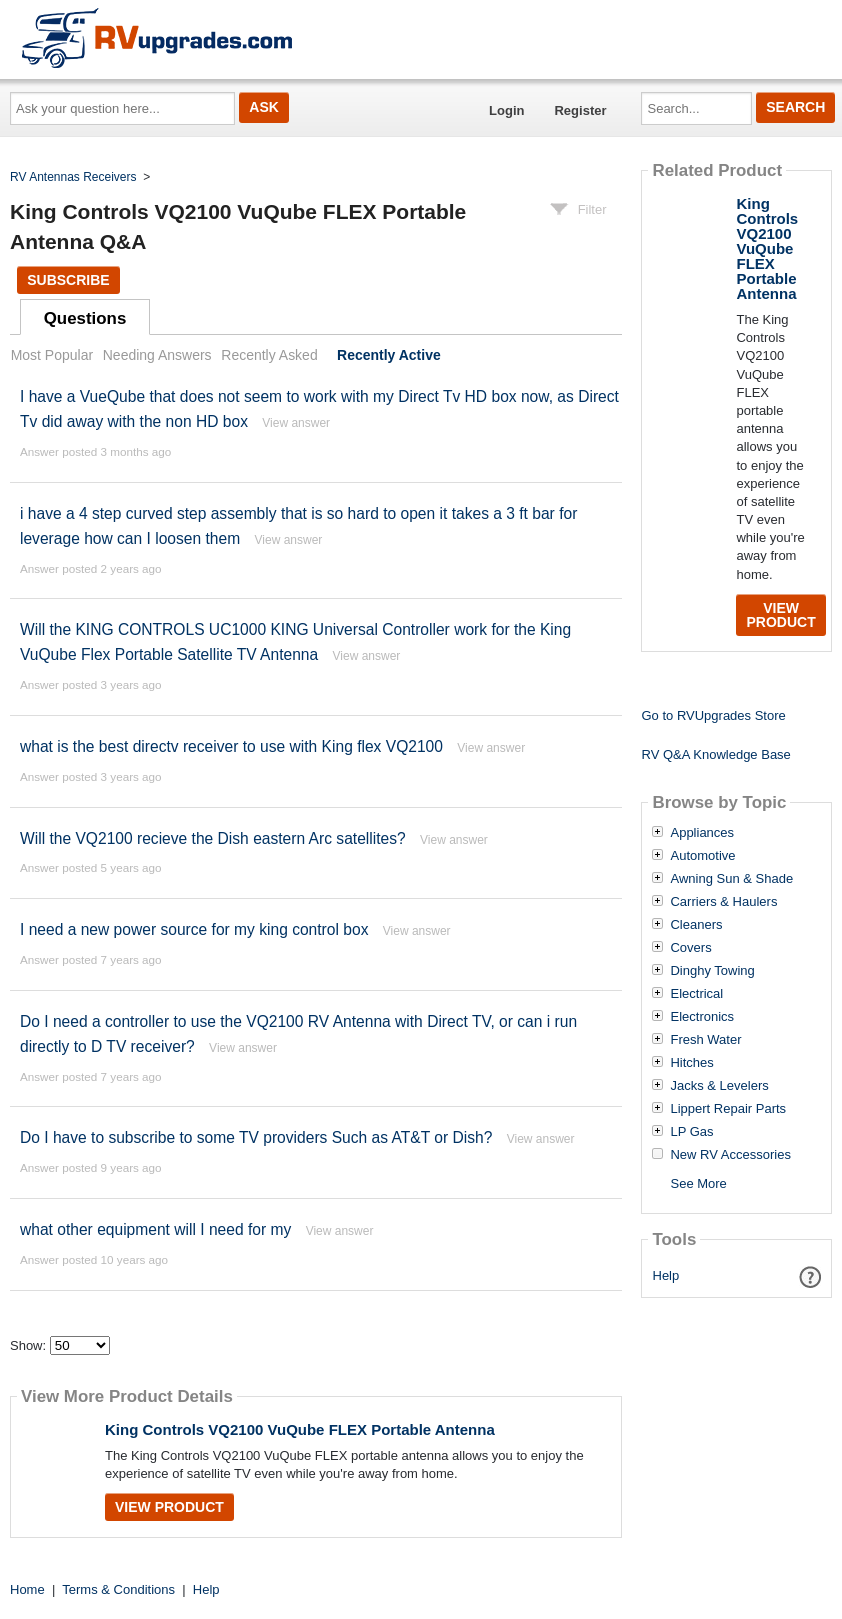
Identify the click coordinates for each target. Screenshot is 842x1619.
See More (698, 1183)
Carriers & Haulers (723, 902)
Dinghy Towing (712, 971)
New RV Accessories (730, 1155)
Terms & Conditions (118, 1589)
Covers (690, 948)
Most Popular (52, 355)
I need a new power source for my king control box (194, 929)
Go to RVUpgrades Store (713, 715)
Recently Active (389, 355)
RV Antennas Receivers (73, 177)
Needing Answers (157, 355)
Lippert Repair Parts (728, 1109)
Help (666, 1275)
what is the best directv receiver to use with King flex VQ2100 (231, 746)
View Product (169, 1507)
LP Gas (691, 1132)
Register (580, 110)
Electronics (702, 1017)
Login (506, 110)
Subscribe (68, 280)
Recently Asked (269, 355)
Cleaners (696, 925)
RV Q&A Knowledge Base (715, 754)
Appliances (702, 833)
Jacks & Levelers (719, 1086)
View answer (296, 423)
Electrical (696, 994)
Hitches (691, 1063)
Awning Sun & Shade (731, 879)
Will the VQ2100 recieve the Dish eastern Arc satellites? (213, 838)
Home (27, 1589)
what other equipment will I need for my (155, 1229)
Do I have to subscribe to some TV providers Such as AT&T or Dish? (256, 1137)
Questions (85, 318)
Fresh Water (705, 1040)
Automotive (702, 856)
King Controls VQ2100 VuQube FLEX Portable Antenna (300, 1429)
